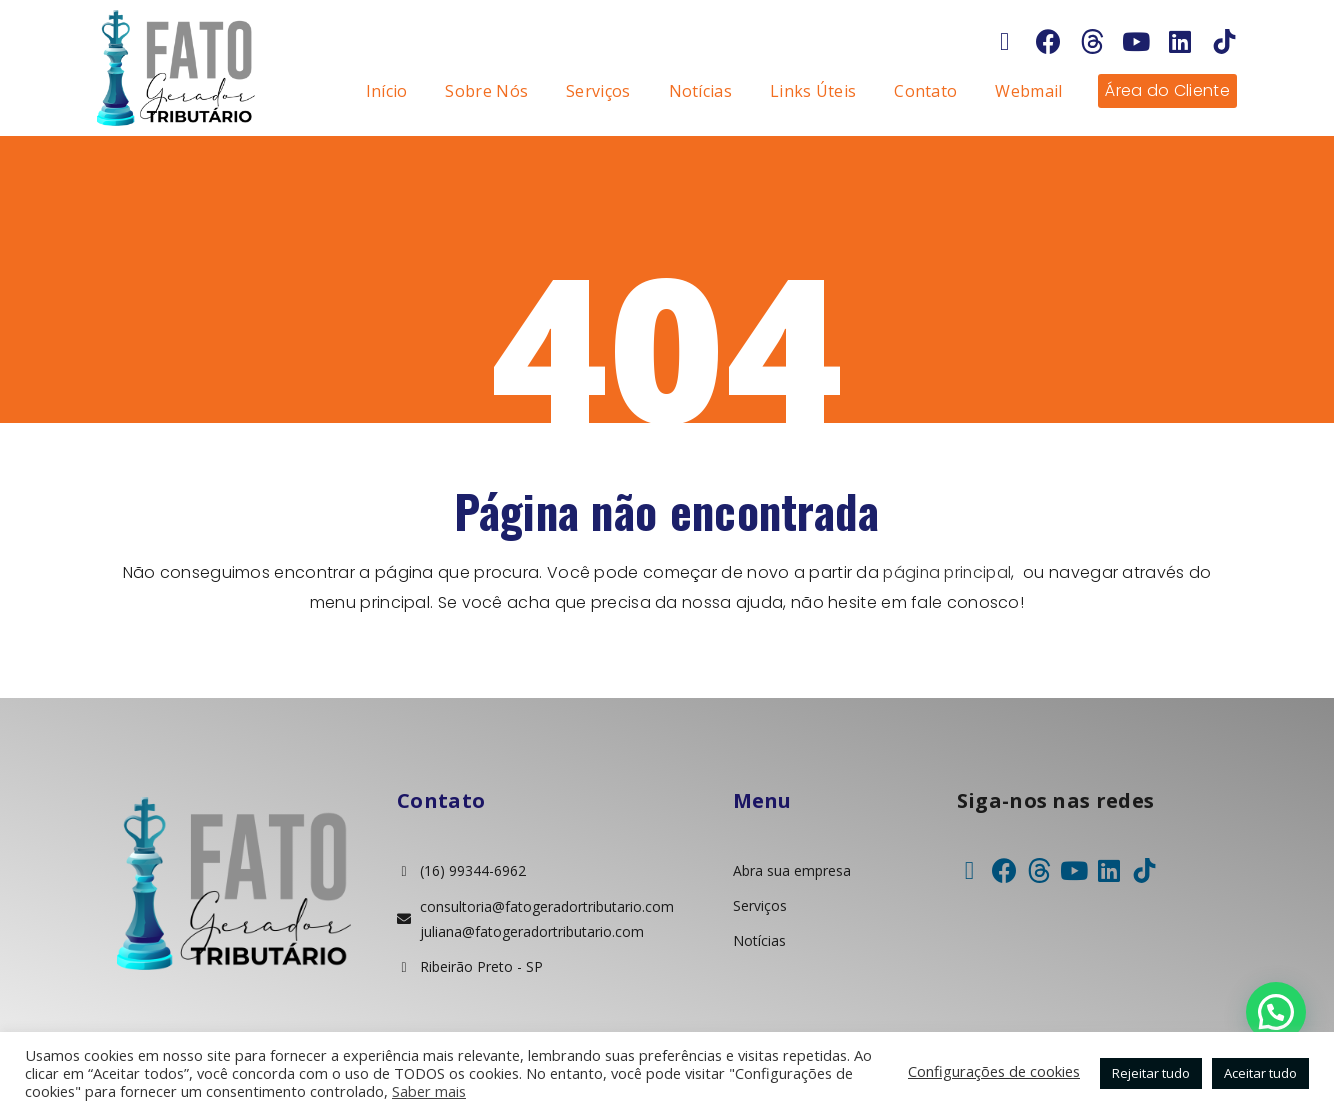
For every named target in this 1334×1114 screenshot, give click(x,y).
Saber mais (429, 1091)
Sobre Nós (486, 91)
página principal (947, 572)
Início (387, 91)
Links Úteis (813, 91)
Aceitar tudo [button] (1260, 1073)
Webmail (1028, 91)
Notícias (700, 91)
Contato (925, 91)
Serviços (598, 91)
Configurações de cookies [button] (994, 1071)
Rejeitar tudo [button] (1151, 1073)
